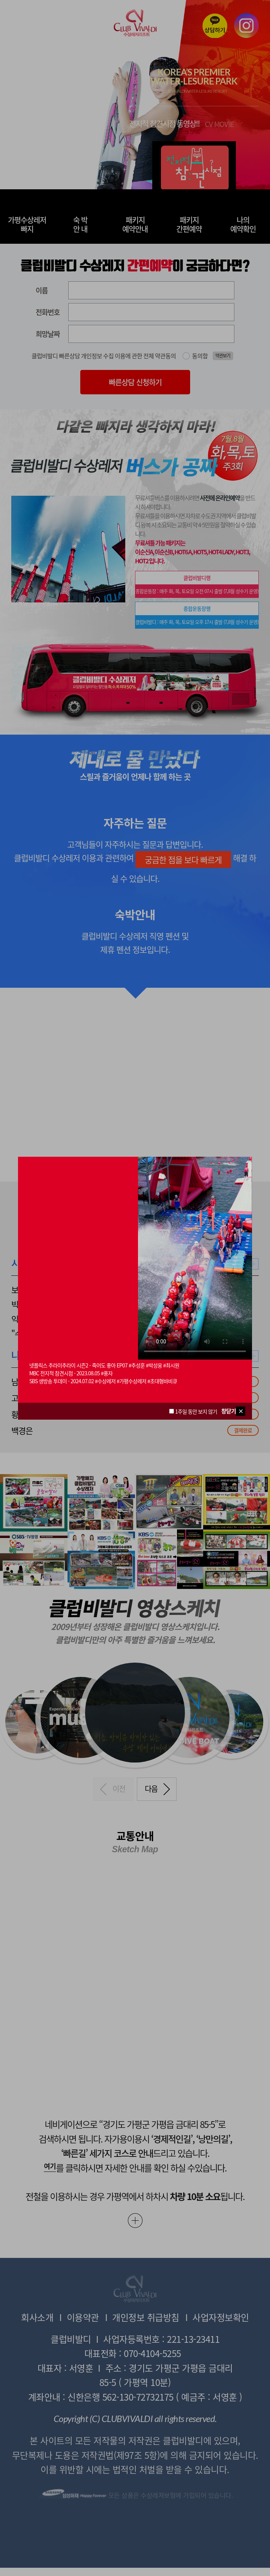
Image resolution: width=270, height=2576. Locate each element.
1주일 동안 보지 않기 (193, 1411)
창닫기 (228, 1411)
